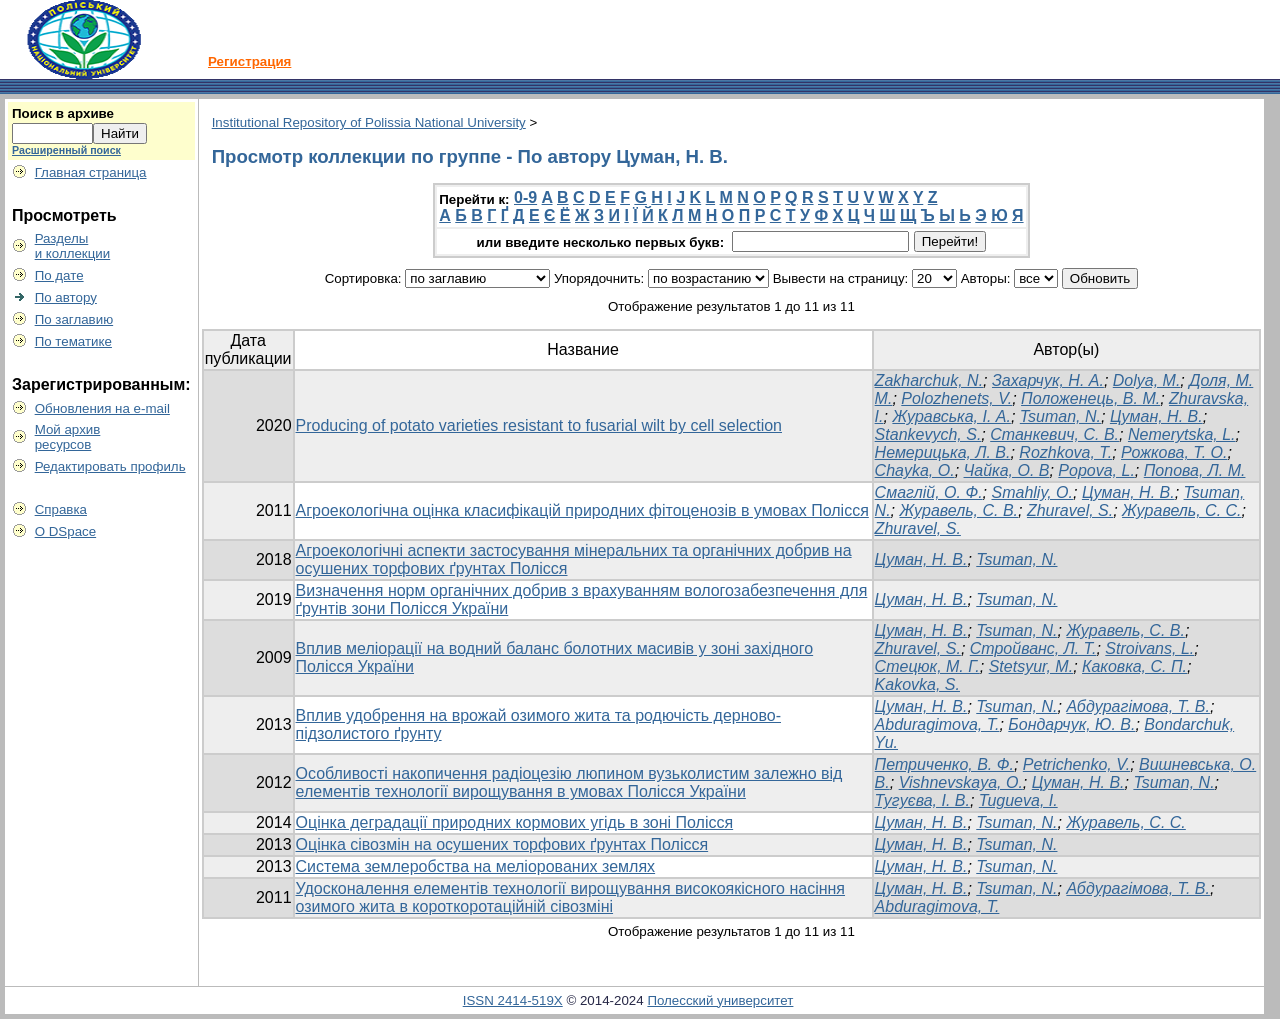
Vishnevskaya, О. (961, 782)
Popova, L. (1096, 470)
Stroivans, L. (1149, 648)
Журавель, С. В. (959, 510)
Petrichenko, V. (1076, 764)
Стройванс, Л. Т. (1033, 648)
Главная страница (91, 172)
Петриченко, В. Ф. (944, 764)
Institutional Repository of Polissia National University (369, 122)
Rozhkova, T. (1065, 452)
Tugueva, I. (1018, 800)
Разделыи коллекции (73, 246)
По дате (59, 275)
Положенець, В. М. (1090, 398)
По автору (66, 297)
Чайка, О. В (1007, 470)
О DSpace (66, 531)
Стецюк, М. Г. (927, 666)
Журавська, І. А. (951, 416)
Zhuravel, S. (1070, 510)
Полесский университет (720, 1000)
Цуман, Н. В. (1156, 416)
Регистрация (249, 61)
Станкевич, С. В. (1054, 434)
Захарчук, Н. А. (1048, 380)
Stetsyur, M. (1031, 666)
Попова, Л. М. (1195, 470)
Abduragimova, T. (937, 724)
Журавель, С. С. (1181, 510)
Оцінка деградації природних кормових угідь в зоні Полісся (515, 822)
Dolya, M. (1147, 380)
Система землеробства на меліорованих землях (476, 866)
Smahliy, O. (1033, 492)
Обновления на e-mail (102, 408)
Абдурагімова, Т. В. (1138, 706)
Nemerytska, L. (1182, 434)
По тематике (73, 341)
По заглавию (74, 319)
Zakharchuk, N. (929, 380)
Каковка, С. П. (1134, 666)
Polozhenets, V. (956, 398)
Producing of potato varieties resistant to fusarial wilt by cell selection (539, 425)
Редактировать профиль (110, 466)
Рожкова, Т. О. (1174, 452)
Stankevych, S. (928, 434)
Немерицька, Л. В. (943, 452)
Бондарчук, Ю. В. (1071, 724)
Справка (61, 509)
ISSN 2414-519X (513, 1000)
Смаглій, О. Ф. (929, 492)
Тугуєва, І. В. (922, 800)
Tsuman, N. (1060, 416)
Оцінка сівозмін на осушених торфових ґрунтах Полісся (502, 844)
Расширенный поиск (66, 150)
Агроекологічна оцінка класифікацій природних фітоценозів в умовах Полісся (582, 510)
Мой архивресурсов (68, 437)
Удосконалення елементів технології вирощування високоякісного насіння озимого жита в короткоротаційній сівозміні (571, 897)
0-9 (525, 197)
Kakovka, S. (917, 684)
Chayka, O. (915, 470)
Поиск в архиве (63, 113)
